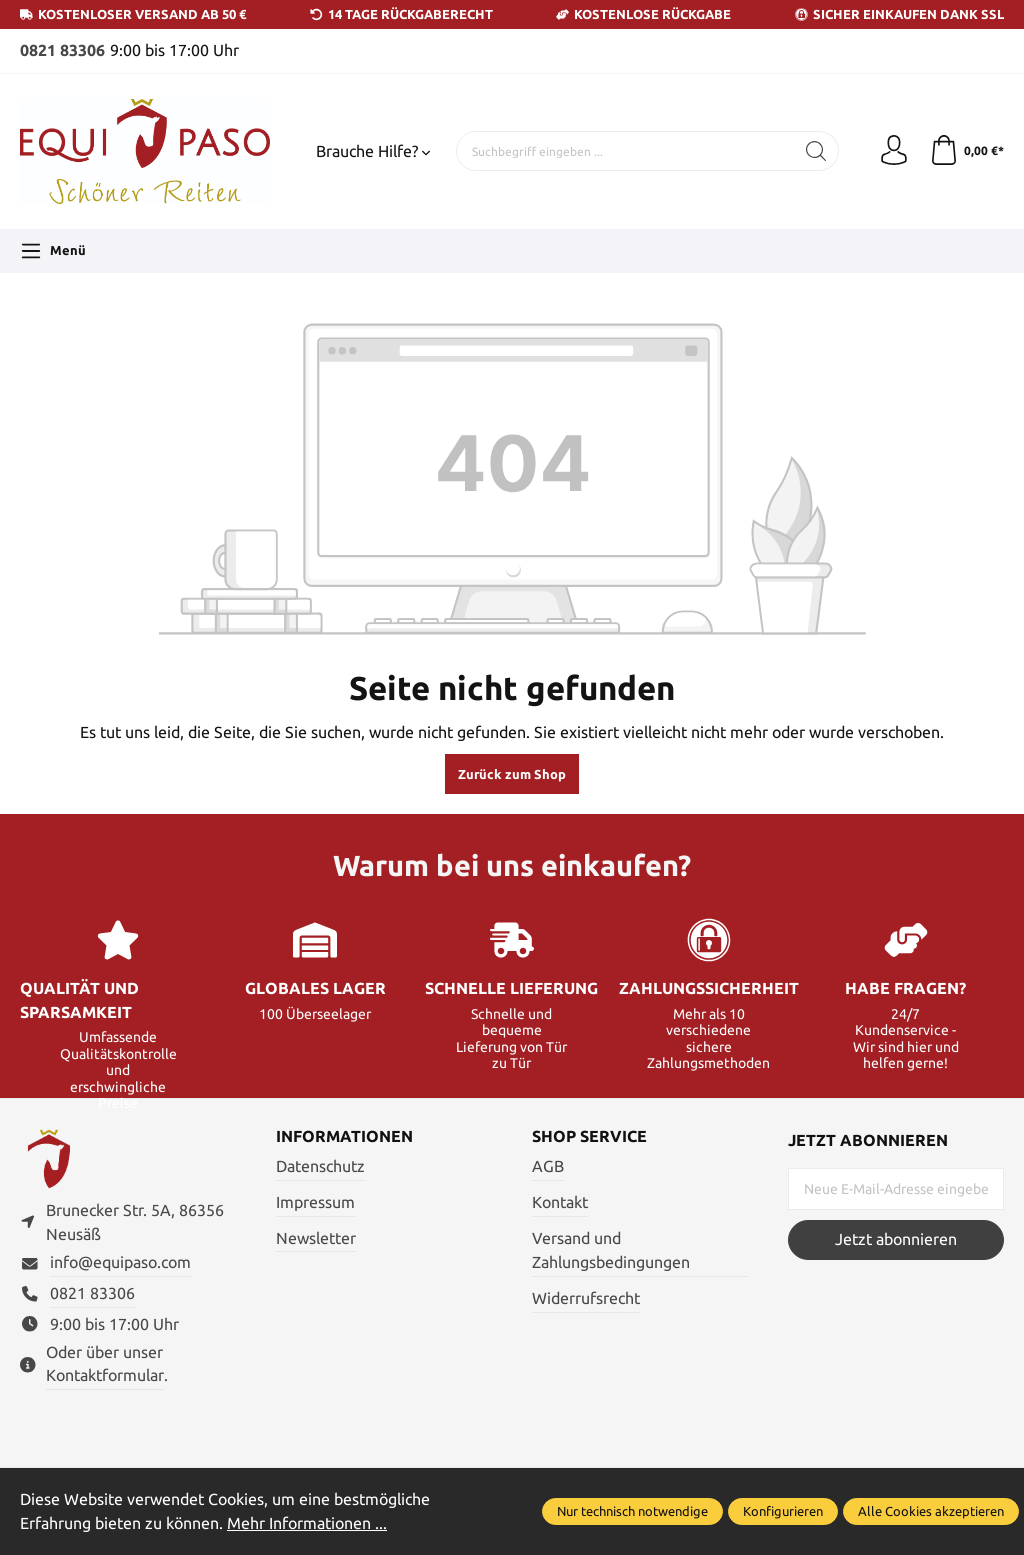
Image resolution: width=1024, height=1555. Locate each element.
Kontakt (560, 1202)
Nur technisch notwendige (632, 1511)
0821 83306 (62, 50)
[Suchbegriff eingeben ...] (625, 151)
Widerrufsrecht (586, 1298)
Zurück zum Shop (512, 774)
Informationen (344, 1137)
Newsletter (316, 1238)
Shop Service (589, 1137)
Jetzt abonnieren (896, 1239)
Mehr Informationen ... (307, 1523)
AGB (548, 1166)
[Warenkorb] (966, 151)
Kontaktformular (105, 1375)
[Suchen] (816, 151)
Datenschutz (320, 1166)
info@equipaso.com (120, 1262)
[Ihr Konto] (894, 151)
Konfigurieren (783, 1511)
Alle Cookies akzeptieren (931, 1511)
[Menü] (53, 251)
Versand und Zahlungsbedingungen (611, 1251)
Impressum (315, 1202)
